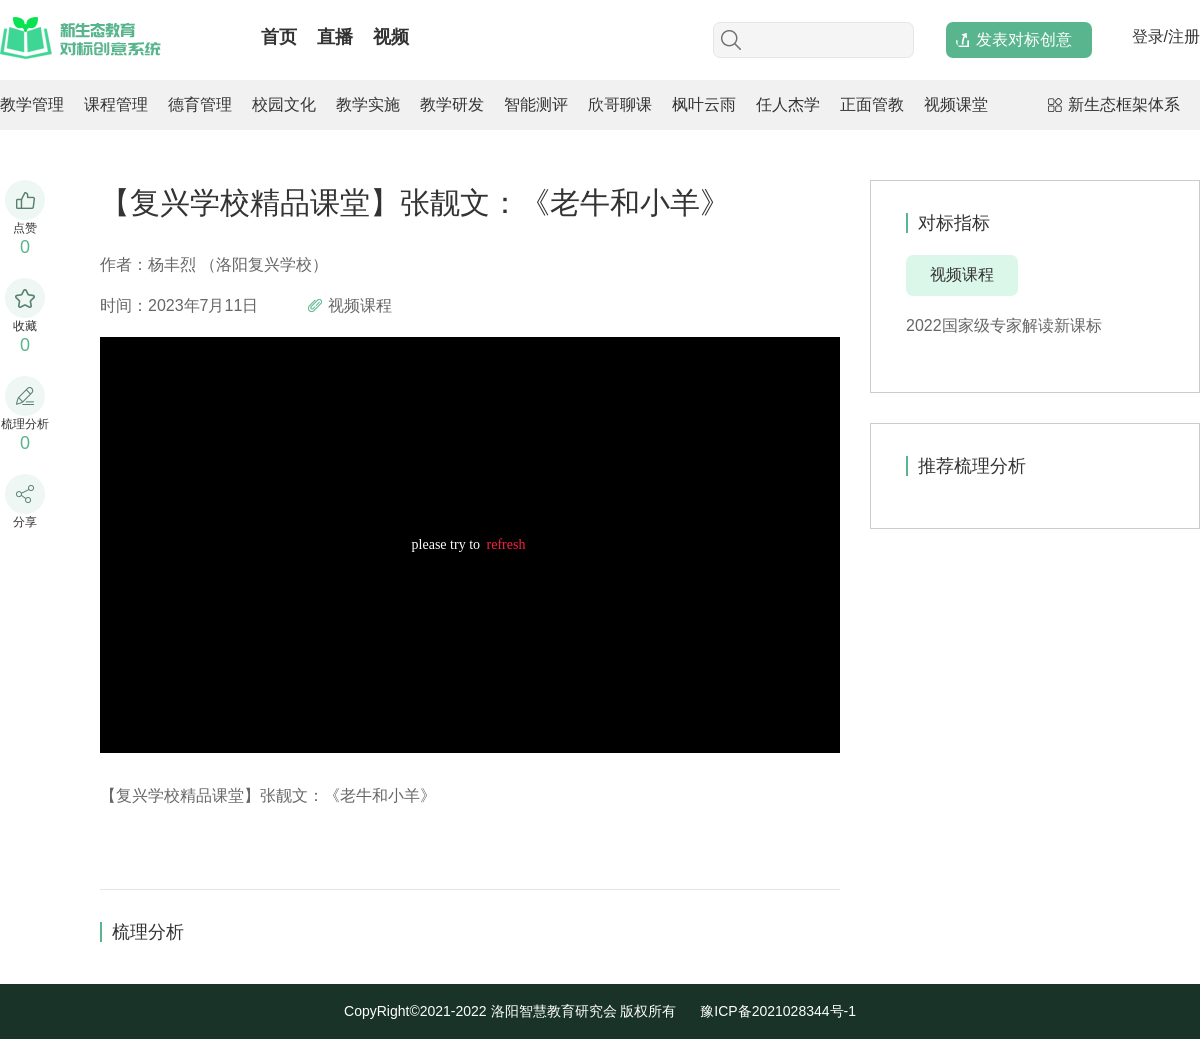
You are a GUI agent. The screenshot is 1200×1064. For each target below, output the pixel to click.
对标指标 (954, 223)
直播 (335, 37)
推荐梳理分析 (972, 466)
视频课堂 (956, 104)
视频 (391, 37)
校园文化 (284, 104)
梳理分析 (148, 932)
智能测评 (536, 104)
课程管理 (116, 104)
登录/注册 (1166, 36)
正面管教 (872, 104)
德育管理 (200, 104)
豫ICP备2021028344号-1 (778, 1011)
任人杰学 (788, 104)
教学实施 (368, 104)
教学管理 (32, 104)
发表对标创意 (1024, 39)
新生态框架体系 (1124, 104)
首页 (279, 37)
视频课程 (962, 274)
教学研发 (452, 104)
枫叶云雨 (704, 104)
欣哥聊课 (620, 104)
